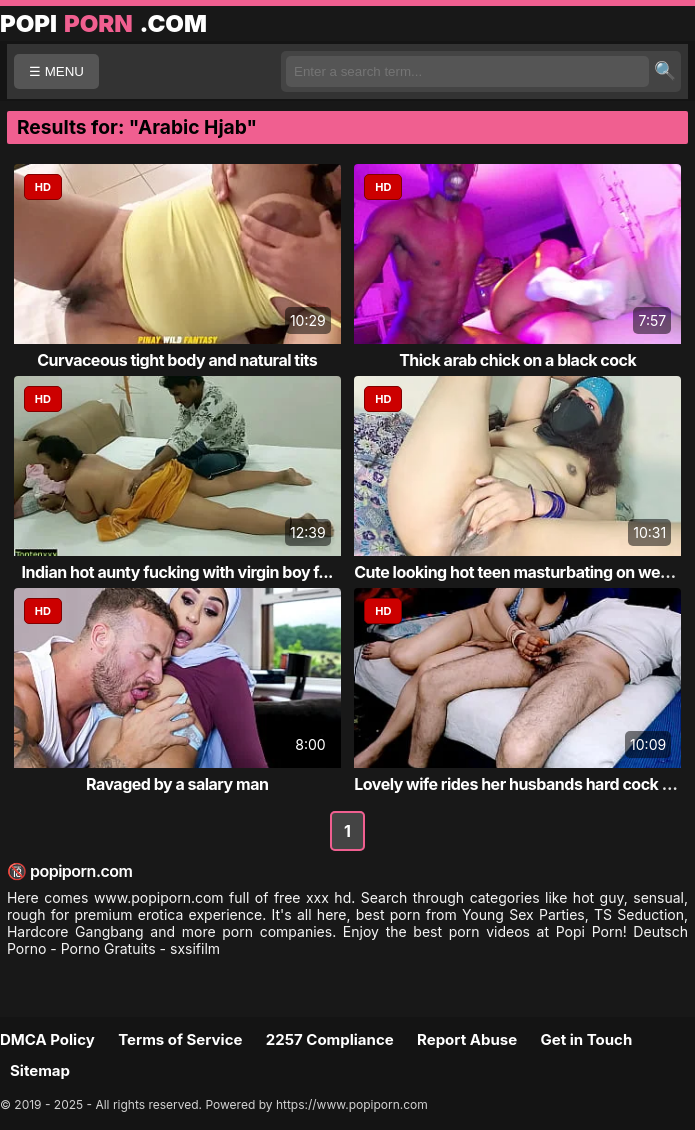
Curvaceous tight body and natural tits (177, 360)
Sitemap (40, 1070)
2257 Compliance (330, 1039)
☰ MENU (56, 71)
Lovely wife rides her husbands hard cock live (520, 784)
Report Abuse (467, 1039)
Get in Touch (586, 1039)
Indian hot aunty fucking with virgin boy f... (177, 572)
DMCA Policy (47, 1039)
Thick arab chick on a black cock (517, 360)
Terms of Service (180, 1039)
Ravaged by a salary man (177, 784)
